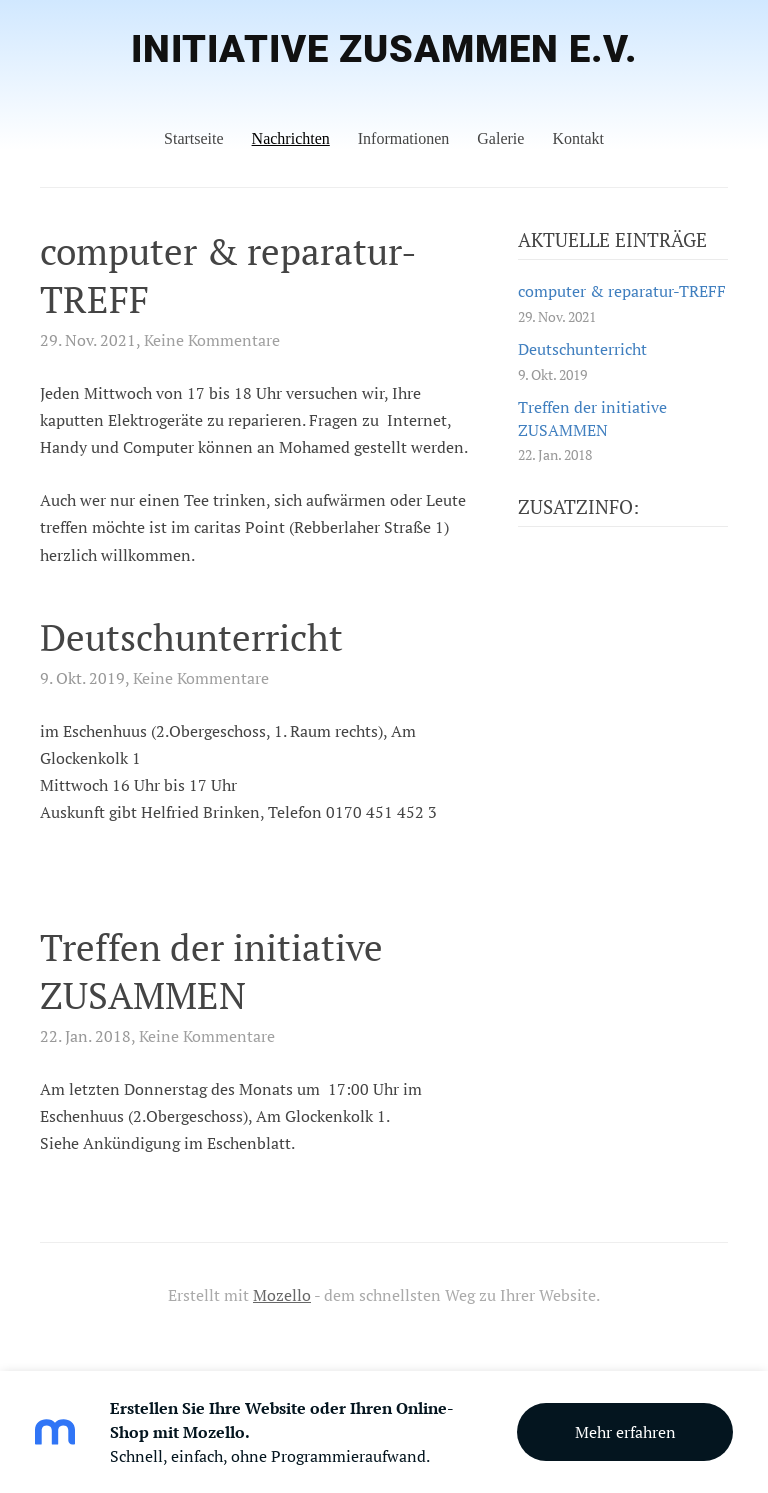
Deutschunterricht (191, 637)
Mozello (282, 1295)
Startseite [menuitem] (194, 138)
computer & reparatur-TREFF (228, 275)
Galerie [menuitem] (500, 138)
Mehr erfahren (625, 1432)
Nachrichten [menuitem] (291, 138)
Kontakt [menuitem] (578, 138)
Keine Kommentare (212, 340)
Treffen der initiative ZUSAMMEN (211, 971)
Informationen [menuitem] (404, 138)
